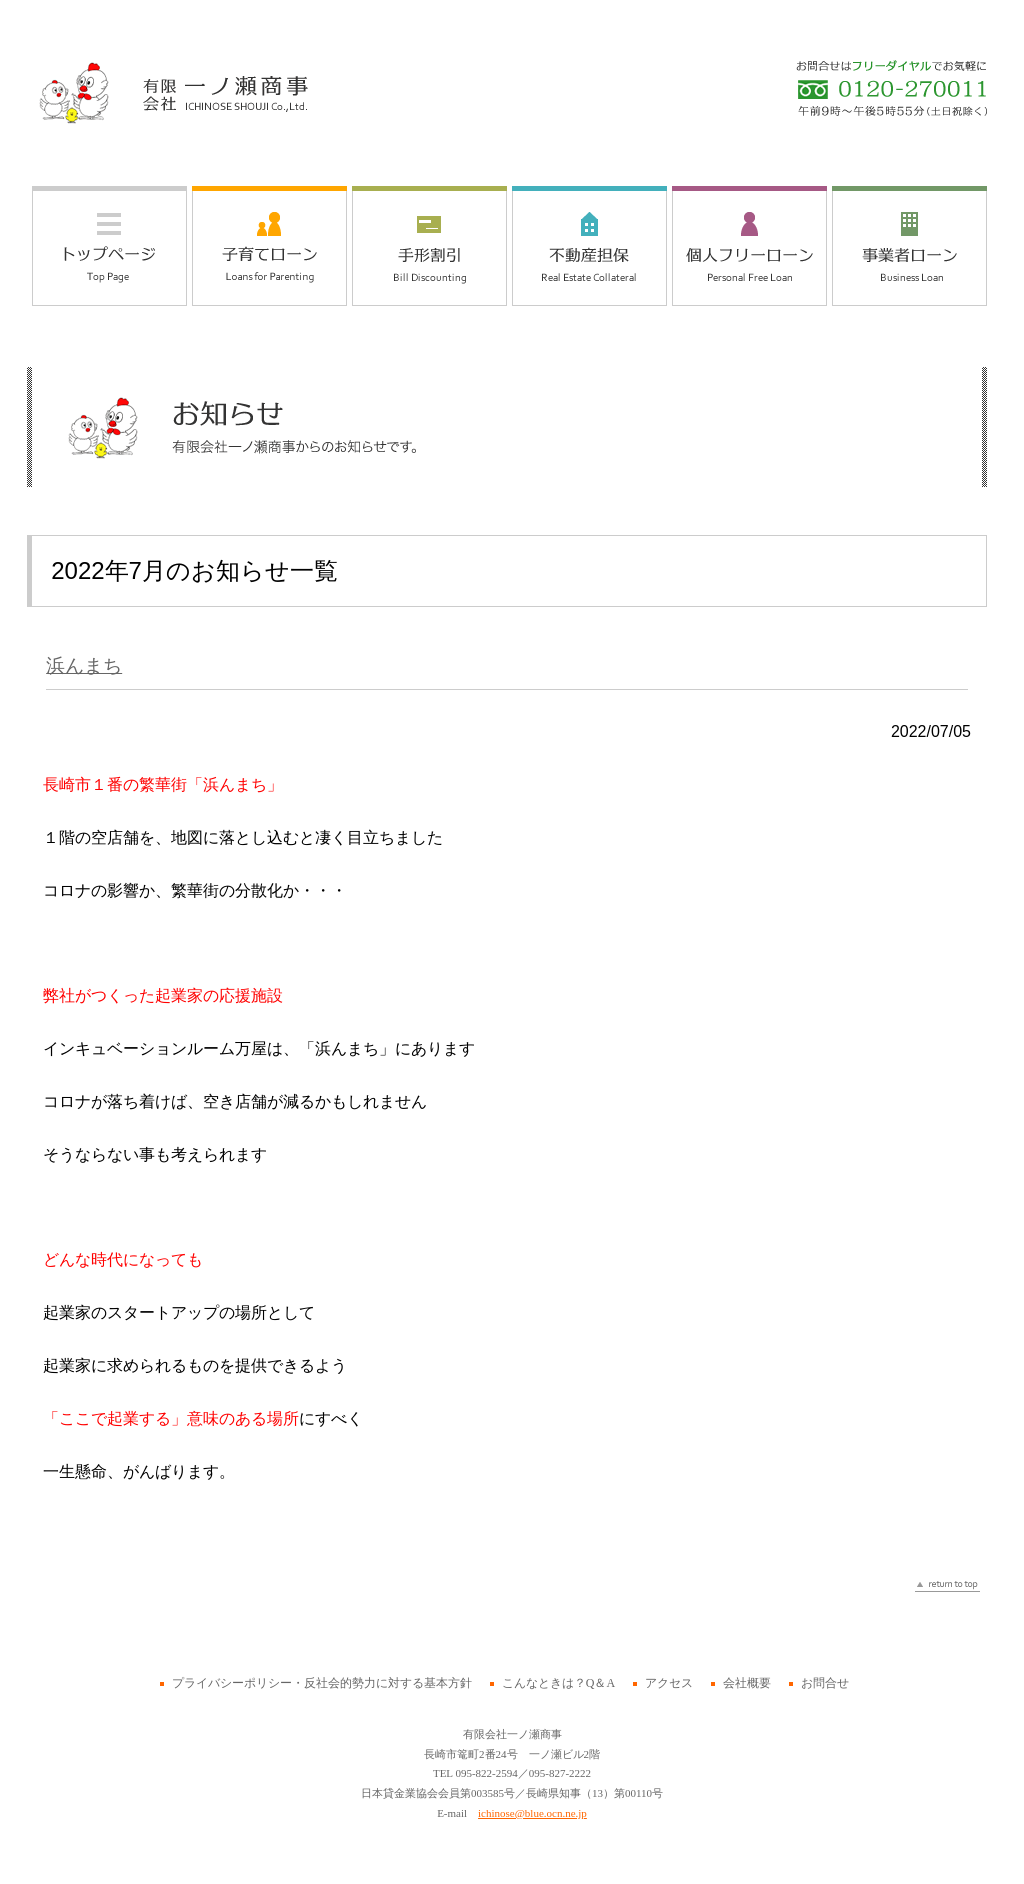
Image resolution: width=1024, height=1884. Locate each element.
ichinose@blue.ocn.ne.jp (532, 1813)
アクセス (669, 1683)
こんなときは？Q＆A (558, 1683)
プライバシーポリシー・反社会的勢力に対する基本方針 (322, 1683)
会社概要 (747, 1683)
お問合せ (825, 1683)
